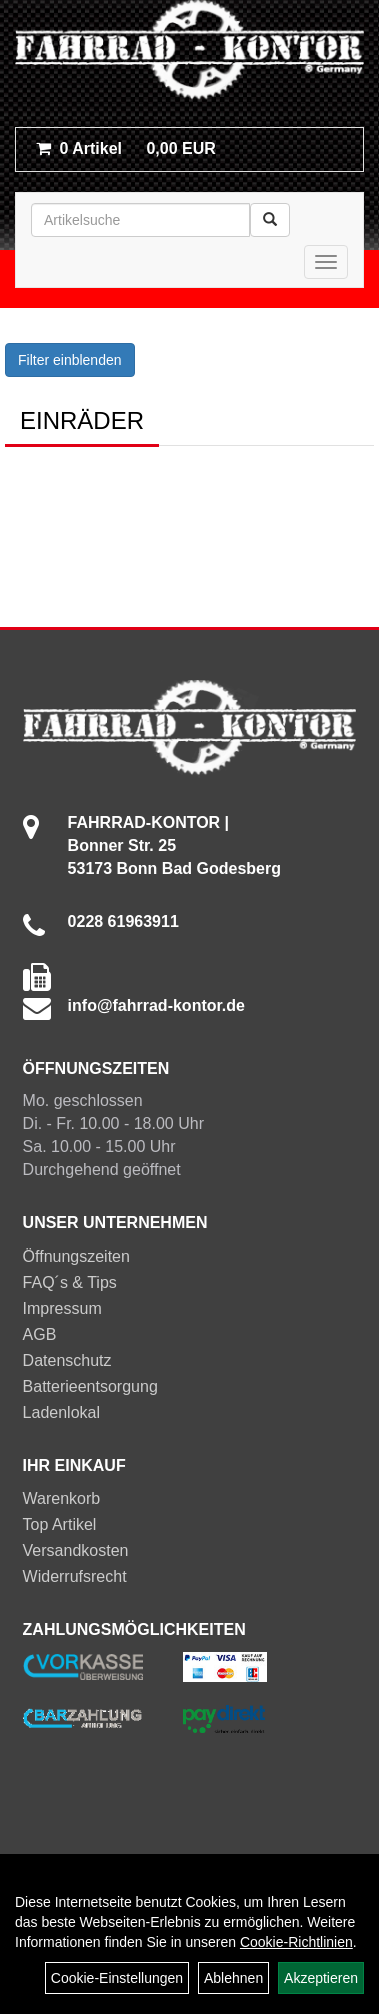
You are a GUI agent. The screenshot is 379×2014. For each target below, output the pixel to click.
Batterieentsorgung (90, 1386)
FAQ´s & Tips (70, 1282)
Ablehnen (233, 1978)
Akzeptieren (321, 1978)
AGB (40, 1334)
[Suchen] (270, 220)
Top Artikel (60, 1524)
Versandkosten (76, 1550)
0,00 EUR (126, 148)
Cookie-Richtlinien (296, 1942)
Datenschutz (67, 1360)
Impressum (62, 1308)
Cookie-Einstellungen (117, 1978)
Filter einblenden (70, 360)
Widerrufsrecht (75, 1576)
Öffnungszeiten (76, 1256)
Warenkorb (62, 1498)
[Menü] (326, 262)
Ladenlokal (61, 1412)
